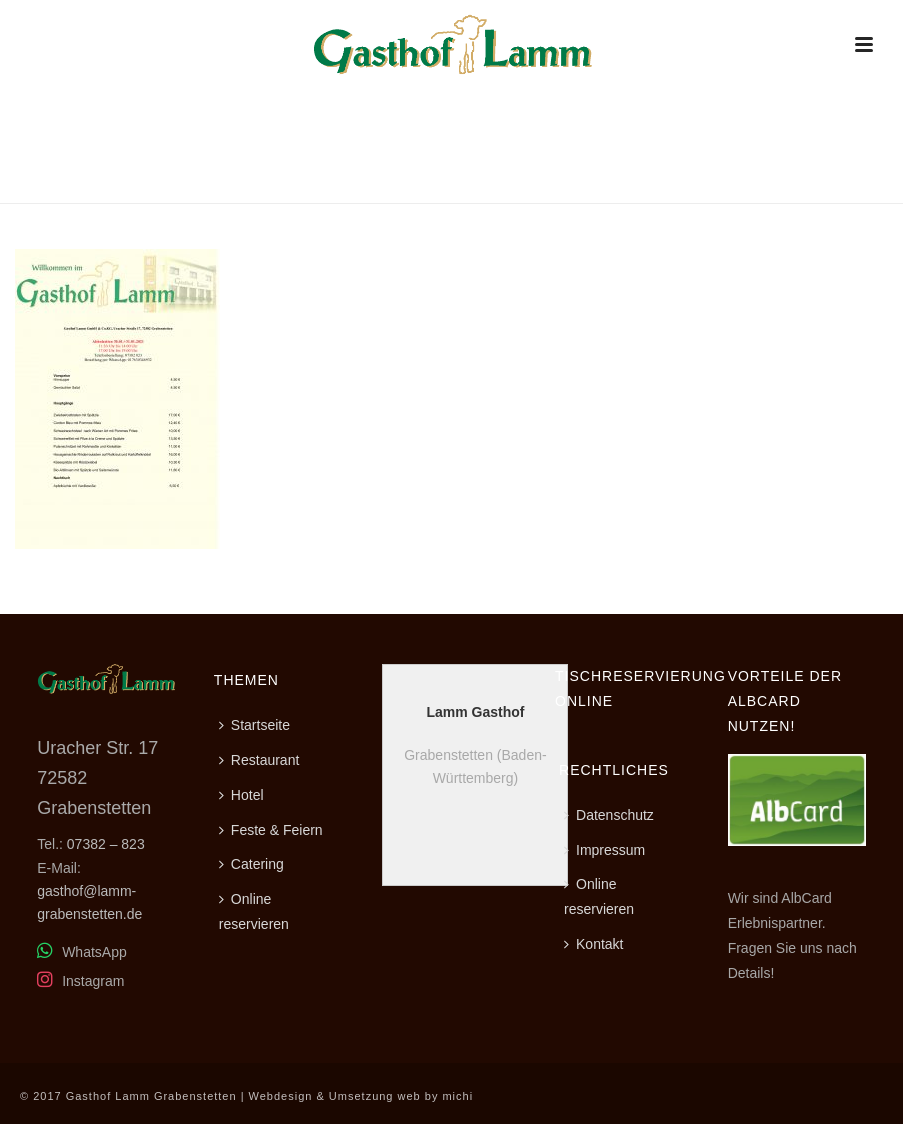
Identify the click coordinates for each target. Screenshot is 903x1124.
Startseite (254, 725)
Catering (251, 864)
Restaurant (755, 184)
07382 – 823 (106, 844)
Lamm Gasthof (475, 712)
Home (685, 184)
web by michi (436, 1096)
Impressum (604, 850)
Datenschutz (609, 815)
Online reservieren (254, 911)
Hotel (241, 795)
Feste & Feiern (271, 830)
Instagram (80, 981)
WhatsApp (81, 952)
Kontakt (593, 944)
